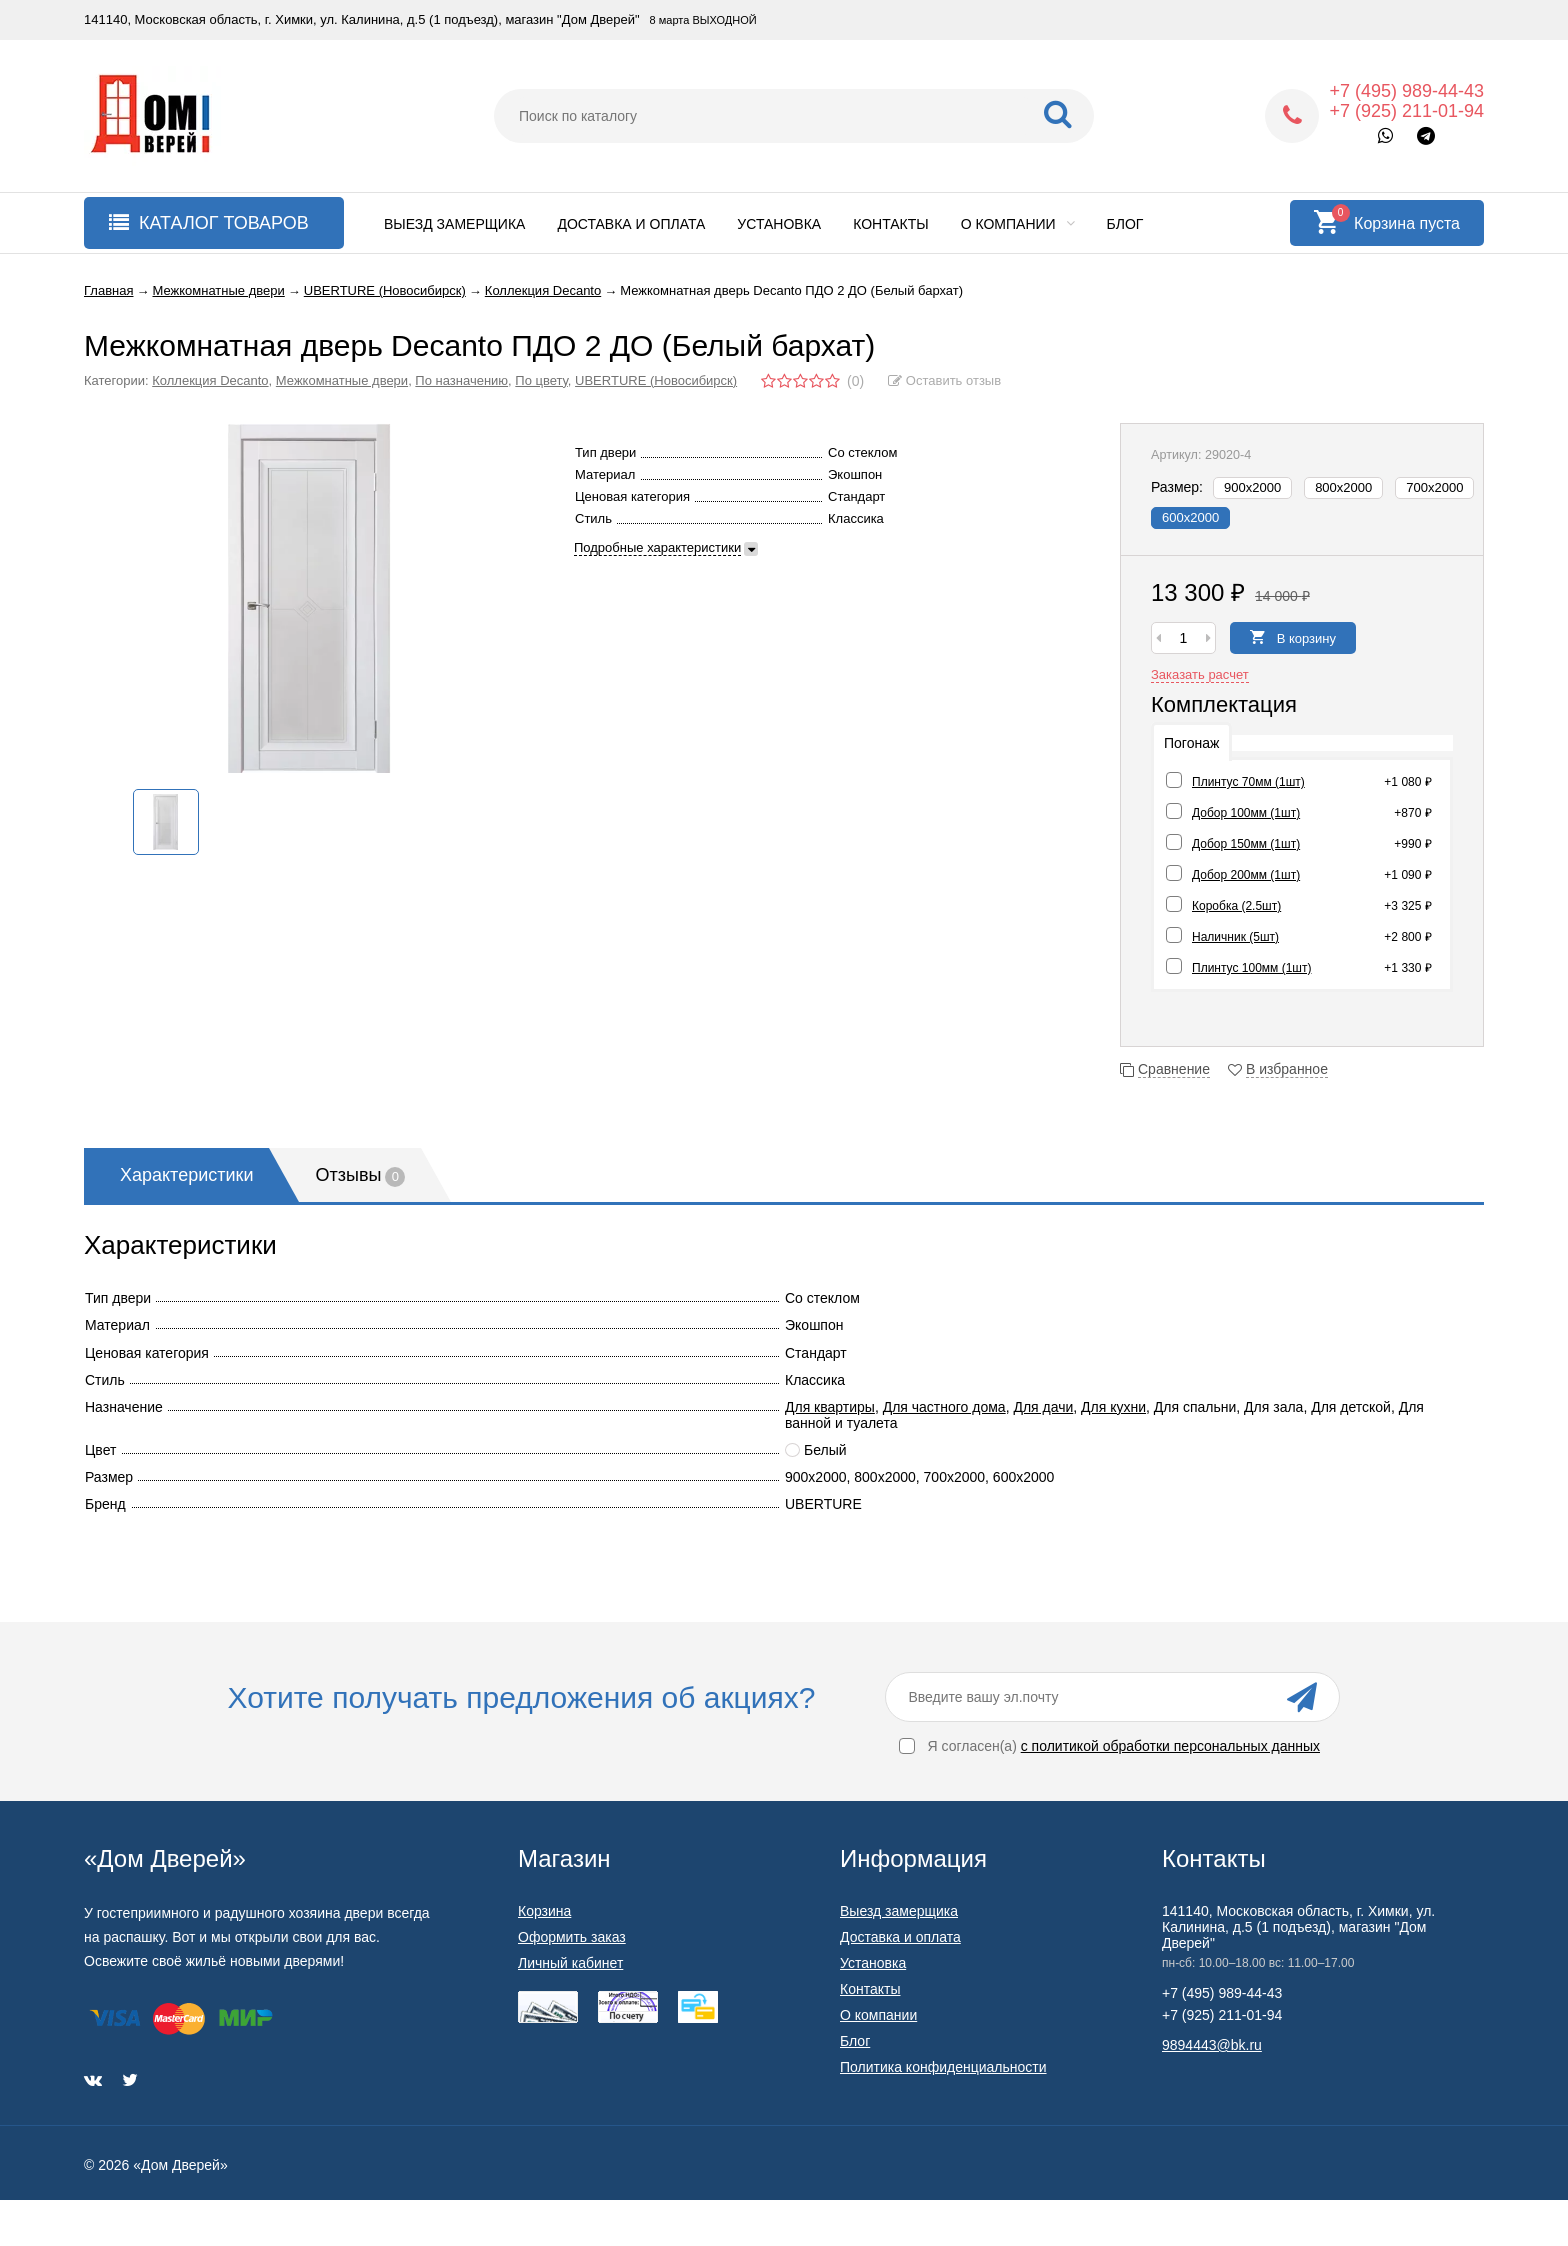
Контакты (891, 224)
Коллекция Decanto (210, 380)
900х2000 (1252, 487)
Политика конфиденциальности (943, 2067)
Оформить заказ (572, 1937)
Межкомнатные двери (342, 380)
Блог (1125, 224)
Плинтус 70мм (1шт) (1248, 782)
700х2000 (1434, 487)
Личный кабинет (570, 1963)
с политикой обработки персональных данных (1170, 1746)
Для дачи (1043, 1407)
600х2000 (1190, 517)
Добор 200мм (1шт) (1246, 875)
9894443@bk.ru (1212, 2045)
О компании (1018, 224)
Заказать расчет (1200, 674)
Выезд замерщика (454, 224)
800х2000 (1343, 487)
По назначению (461, 380)
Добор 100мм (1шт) (1246, 813)
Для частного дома (944, 1407)
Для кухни (1113, 1407)
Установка (779, 224)
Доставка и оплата (631, 224)
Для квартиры (830, 1407)
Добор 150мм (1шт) (1246, 844)
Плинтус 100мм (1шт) (1251, 968)
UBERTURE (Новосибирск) (656, 380)
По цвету (541, 380)
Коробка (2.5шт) (1236, 906)
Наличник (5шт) (1235, 937)
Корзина (544, 1911)
